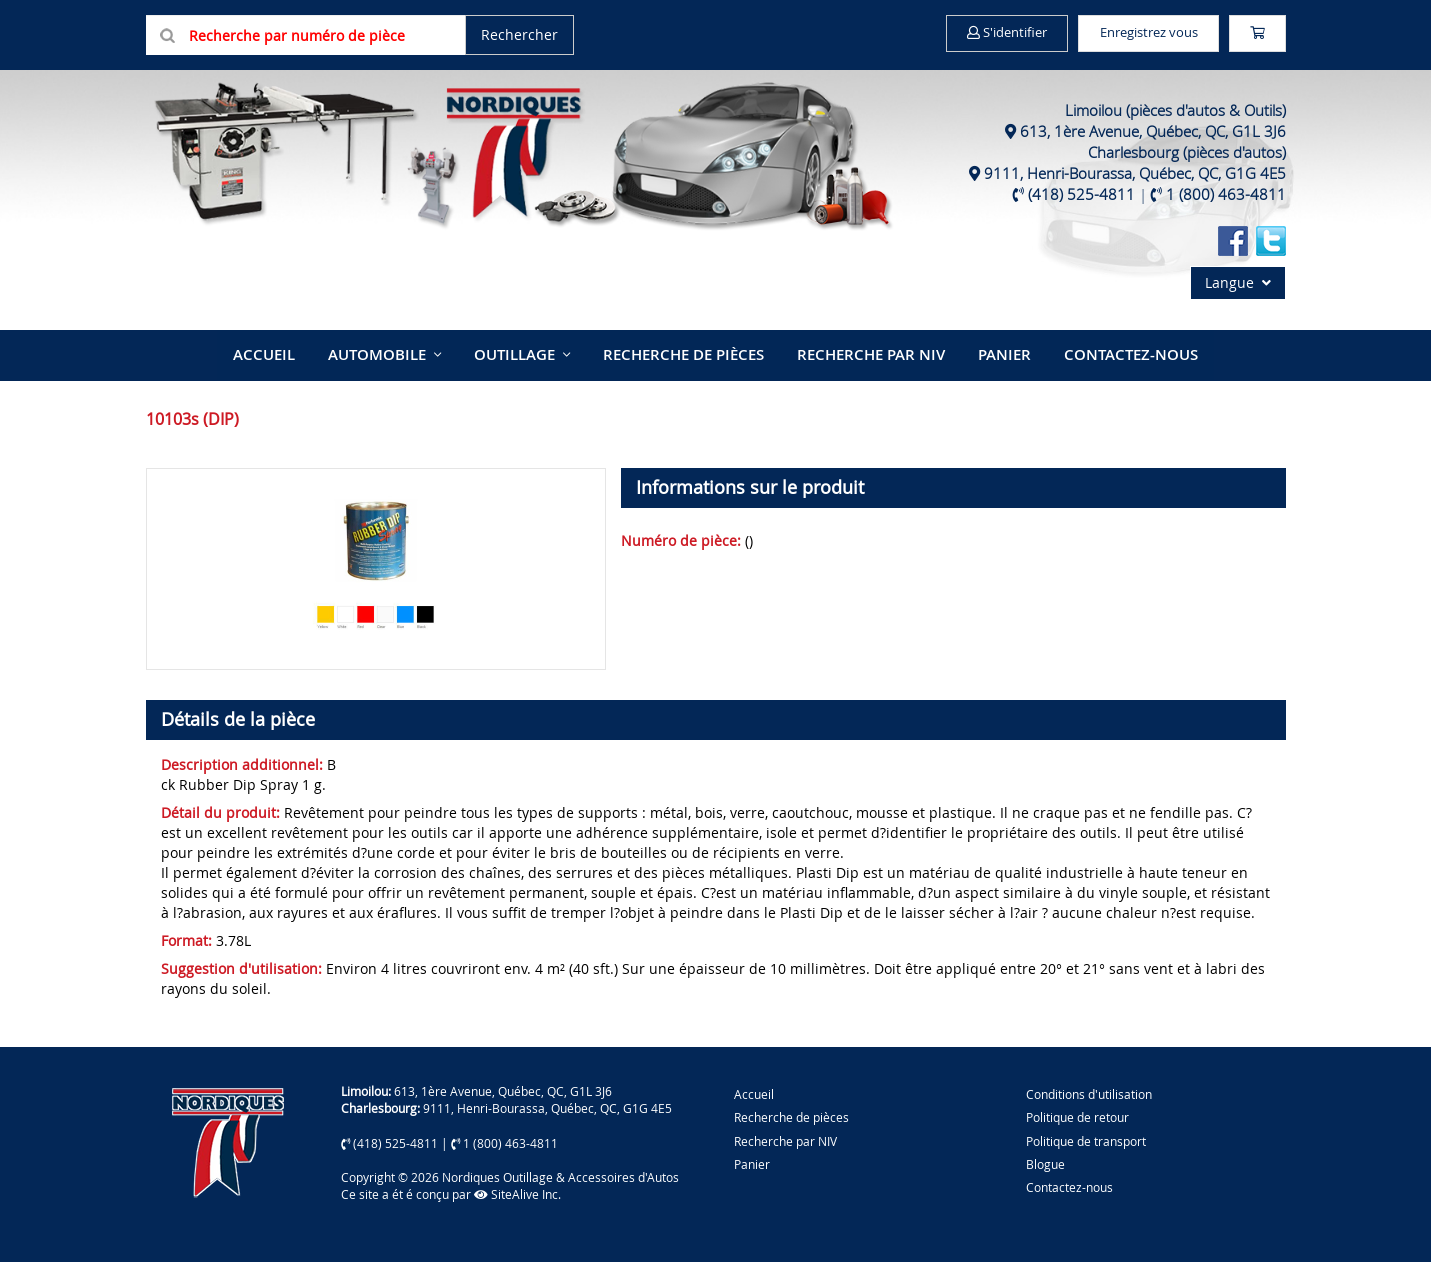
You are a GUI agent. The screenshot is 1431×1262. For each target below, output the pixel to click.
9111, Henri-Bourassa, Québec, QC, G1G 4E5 (1135, 173)
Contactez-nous (1104, 352)
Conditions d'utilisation (1089, 1090)
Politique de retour (1077, 1113)
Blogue (1045, 1160)
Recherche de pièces (686, 352)
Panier (752, 1160)
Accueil (293, 352)
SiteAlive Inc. (517, 1190)
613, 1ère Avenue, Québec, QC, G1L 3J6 (1153, 131)
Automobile (397, 352)
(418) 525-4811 (1081, 194)
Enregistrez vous (1126, 33)
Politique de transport (1086, 1136)
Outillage (526, 352)
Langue (1238, 282)
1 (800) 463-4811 (1226, 194)
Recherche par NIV (863, 352)
